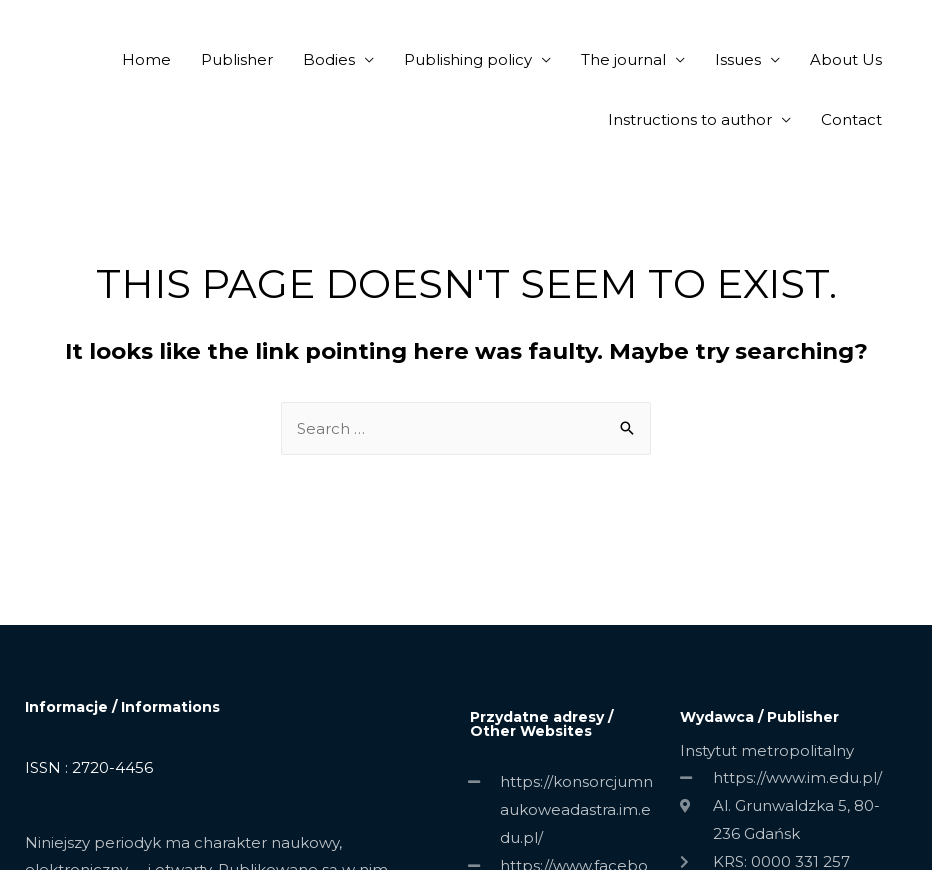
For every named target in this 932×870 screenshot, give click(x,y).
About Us (846, 59)
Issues (738, 59)
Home (146, 59)
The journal (623, 59)
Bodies (329, 59)
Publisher (237, 59)
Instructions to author (690, 119)
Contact (851, 119)
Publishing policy (468, 59)
